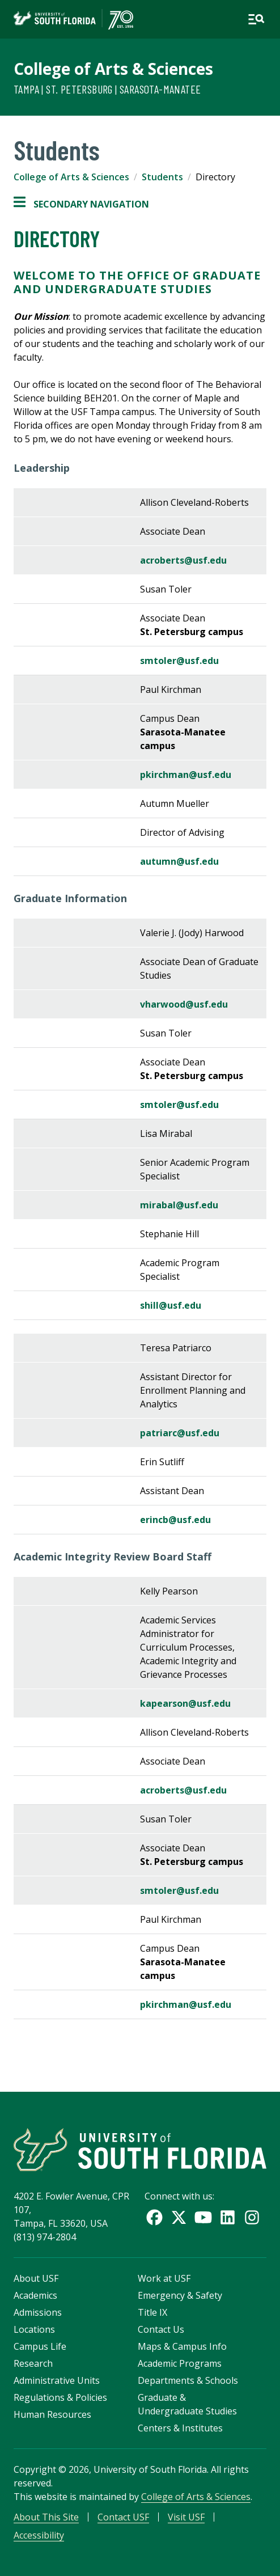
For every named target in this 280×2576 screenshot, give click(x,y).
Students (162, 177)
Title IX (152, 2312)
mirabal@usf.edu (179, 1205)
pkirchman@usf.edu (185, 774)
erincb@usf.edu (175, 1519)
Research (33, 2363)
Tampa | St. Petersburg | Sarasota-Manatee (107, 89)
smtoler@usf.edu (179, 660)
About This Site (46, 2517)
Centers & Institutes (180, 2428)
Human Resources (52, 2414)
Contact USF (123, 2517)
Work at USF (164, 2278)
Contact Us (161, 2329)
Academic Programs (180, 2363)
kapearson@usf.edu (185, 1703)
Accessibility (39, 2535)
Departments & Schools (188, 2380)
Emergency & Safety (180, 2295)
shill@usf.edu (170, 1305)
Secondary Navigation (81, 204)
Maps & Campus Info (182, 2346)
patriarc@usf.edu (179, 1433)
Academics (35, 2295)
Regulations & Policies (60, 2397)
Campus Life (40, 2346)
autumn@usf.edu (179, 861)
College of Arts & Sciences (113, 68)
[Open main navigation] (256, 19)
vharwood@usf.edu (184, 1004)
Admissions (38, 2312)
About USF (36, 2278)
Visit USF (186, 2517)
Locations (34, 2329)
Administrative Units (57, 2380)
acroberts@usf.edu (183, 560)
